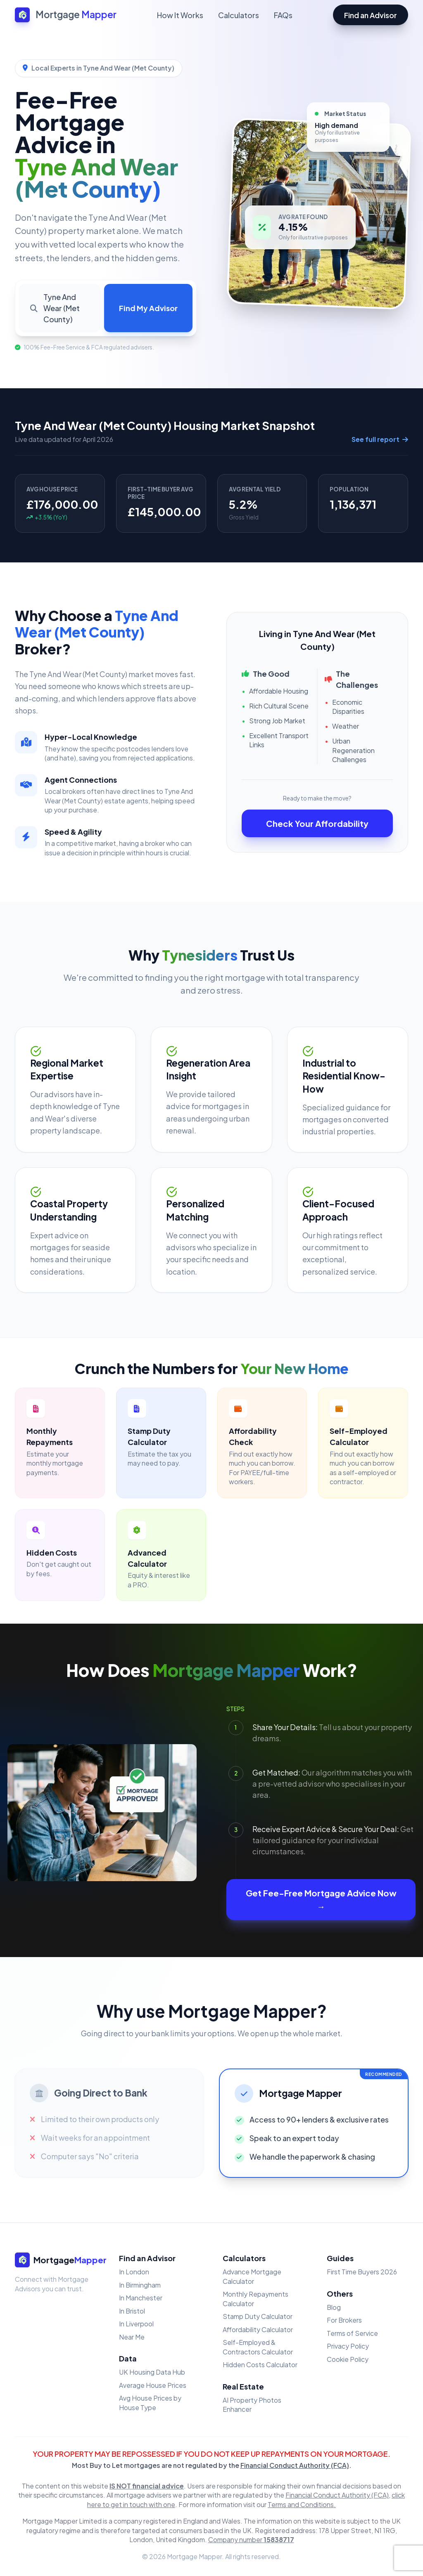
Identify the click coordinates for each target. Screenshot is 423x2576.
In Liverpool (136, 2324)
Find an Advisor (370, 15)
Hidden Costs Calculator (260, 2364)
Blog (334, 2307)
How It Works (180, 15)
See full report (380, 439)
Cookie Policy (347, 2359)
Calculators (238, 15)
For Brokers (344, 2320)
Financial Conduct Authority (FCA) (294, 2465)
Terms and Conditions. (302, 2504)
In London (134, 2272)
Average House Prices (152, 2385)
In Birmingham (140, 2285)
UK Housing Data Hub (152, 2372)
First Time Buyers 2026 (362, 2272)
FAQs (283, 15)
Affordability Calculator (258, 2329)
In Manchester (140, 2298)
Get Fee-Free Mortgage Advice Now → (321, 1899)
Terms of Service (352, 2333)
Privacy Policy (348, 2346)
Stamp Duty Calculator (257, 2316)
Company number (251, 2539)
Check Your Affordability (317, 823)
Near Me (132, 2337)
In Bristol (132, 2311)
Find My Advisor (148, 308)
